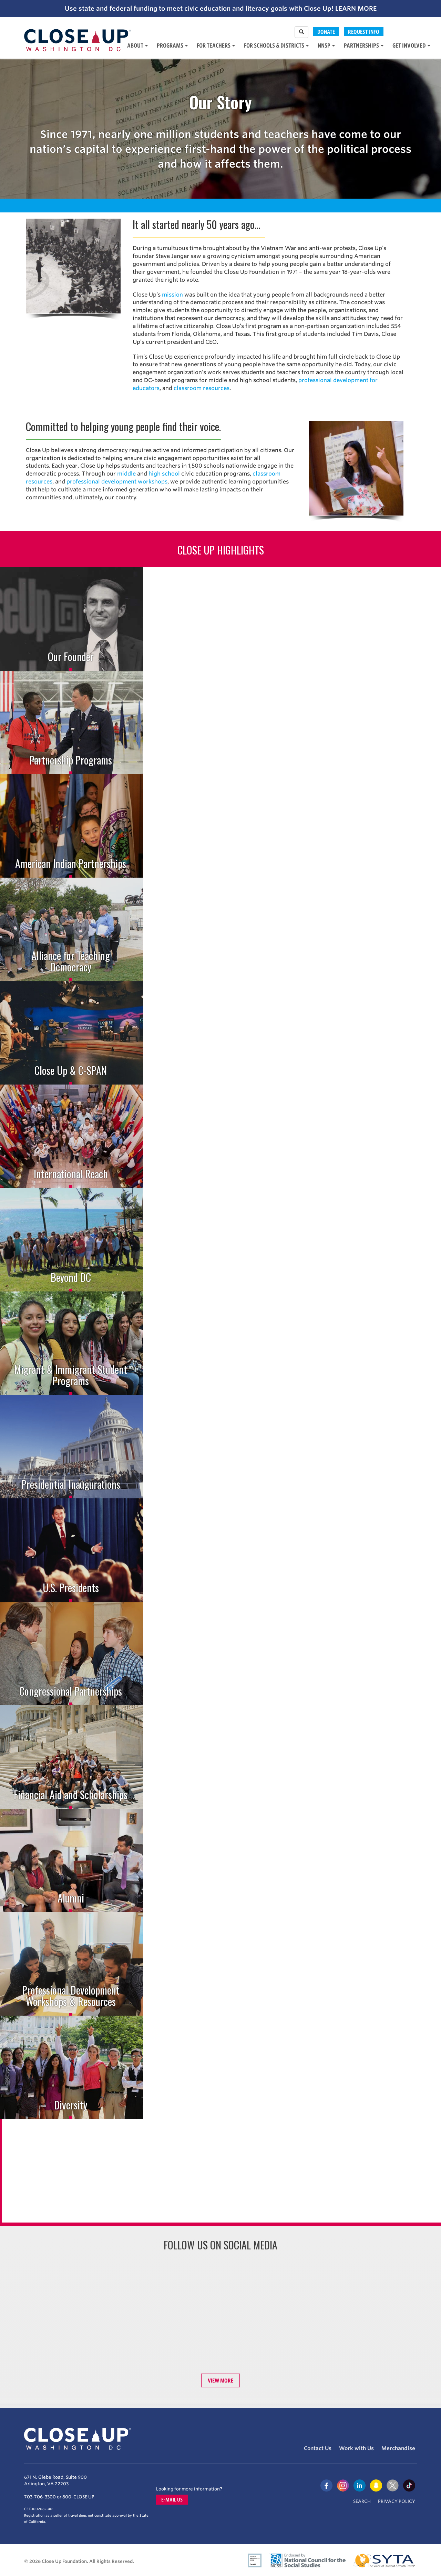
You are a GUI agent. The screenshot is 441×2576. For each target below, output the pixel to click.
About (137, 45)
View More (221, 2380)
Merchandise (398, 2448)
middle (126, 473)
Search (362, 2501)
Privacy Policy (396, 2501)
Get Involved (411, 45)
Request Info (363, 32)
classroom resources (201, 388)
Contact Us (317, 2448)
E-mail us (172, 2500)
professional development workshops (116, 481)
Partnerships (363, 45)
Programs (172, 45)
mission (172, 294)
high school (164, 473)
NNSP (326, 45)
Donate (326, 32)
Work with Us (356, 2448)
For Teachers (216, 45)
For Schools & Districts (276, 45)
